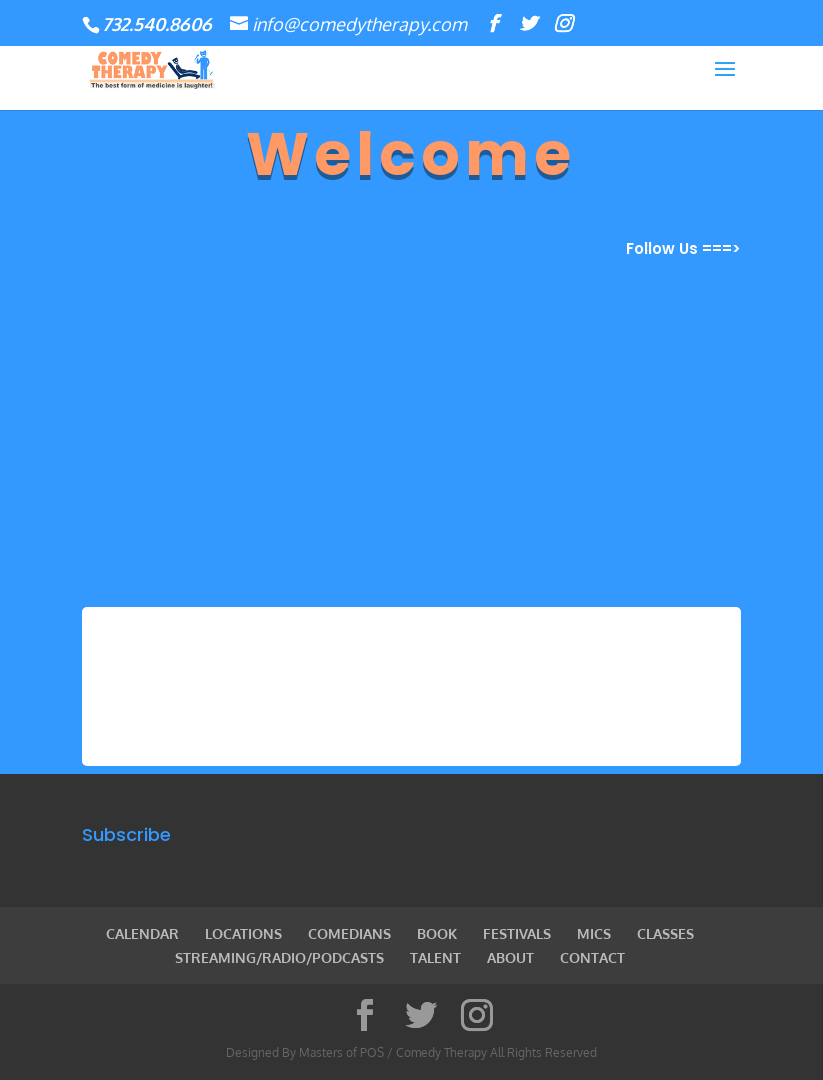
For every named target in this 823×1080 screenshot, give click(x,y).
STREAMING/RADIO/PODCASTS (279, 957)
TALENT (435, 957)
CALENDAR (142, 933)
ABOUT (510, 957)
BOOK (437, 933)
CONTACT (592, 957)
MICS (594, 933)
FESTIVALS (517, 933)
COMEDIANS (349, 933)
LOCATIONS (243, 933)
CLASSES (665, 933)
